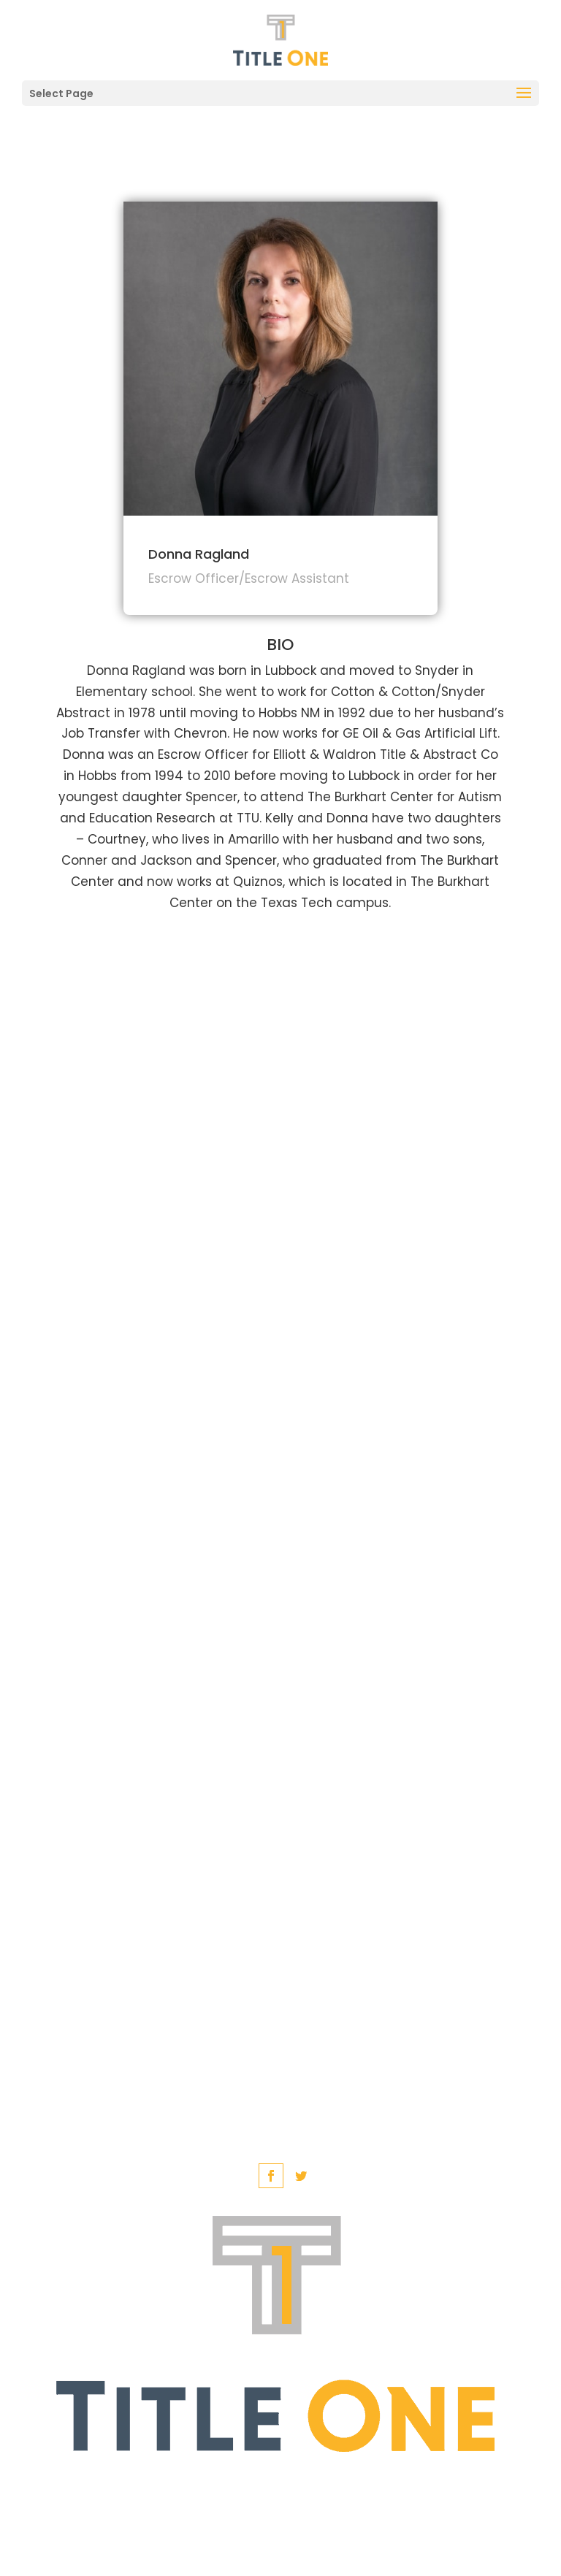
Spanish (311, 2484)
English (229, 2484)
